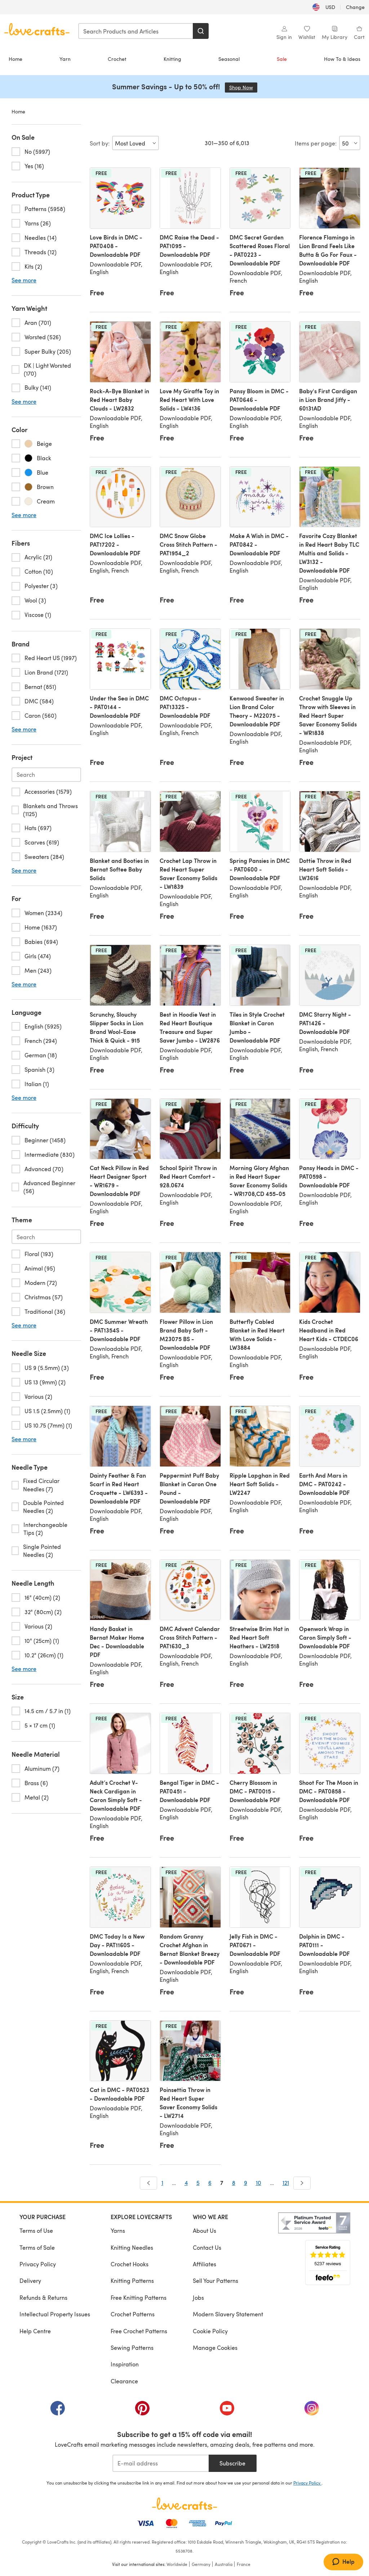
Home (15, 58)
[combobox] (136, 31)
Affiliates (204, 2264)
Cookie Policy (210, 2331)
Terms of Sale (37, 2247)
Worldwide (176, 2564)
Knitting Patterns (132, 2280)
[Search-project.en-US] (46, 774)
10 (258, 2182)
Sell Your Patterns (215, 2280)
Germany (201, 2564)
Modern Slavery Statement (228, 2314)
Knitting (172, 58)
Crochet (117, 58)
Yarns (118, 2230)
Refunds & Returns (43, 2297)
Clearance (124, 2381)
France (243, 2564)
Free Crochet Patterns (139, 2331)
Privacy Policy (37, 2264)
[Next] (302, 2183)
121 (286, 2182)
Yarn (65, 58)
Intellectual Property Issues (54, 2314)
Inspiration (125, 2364)
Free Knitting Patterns (138, 2297)
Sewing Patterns (132, 2347)
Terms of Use (36, 2230)
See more (24, 280)
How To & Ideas (342, 58)
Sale (282, 58)
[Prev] (148, 2183)
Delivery (30, 2280)
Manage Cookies (215, 2347)
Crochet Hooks (129, 2264)
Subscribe (232, 2463)
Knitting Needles (132, 2247)
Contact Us (207, 2247)
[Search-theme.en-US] (46, 1236)
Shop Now (243, 87)
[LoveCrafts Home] (184, 2503)
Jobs (198, 2297)
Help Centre (35, 2331)
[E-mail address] (160, 2463)
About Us (204, 2230)
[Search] (201, 31)
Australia (223, 2564)
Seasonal (229, 58)
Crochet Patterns (133, 2314)
